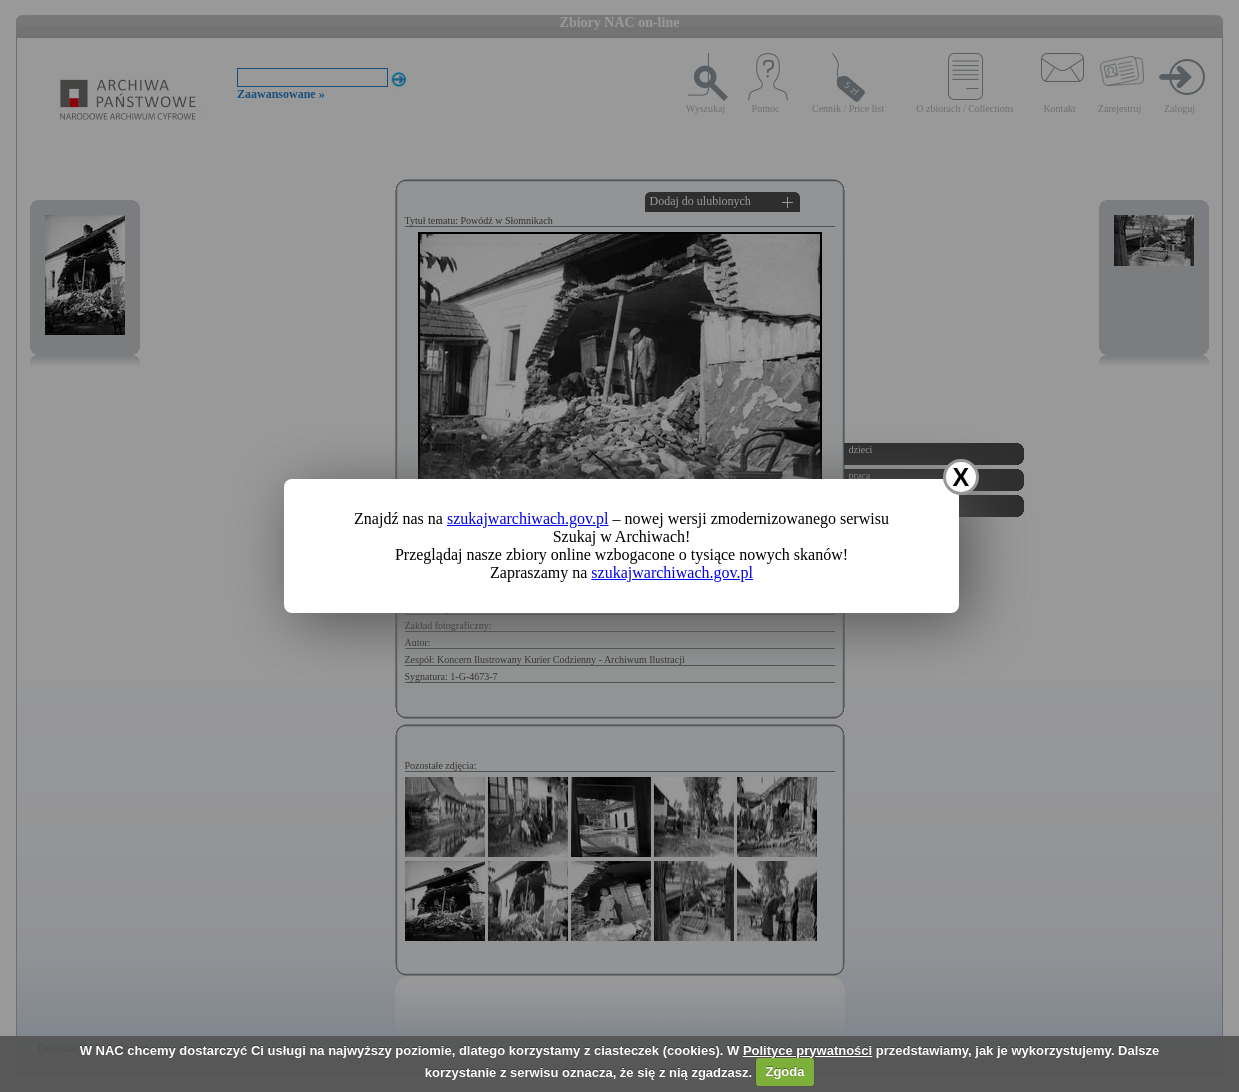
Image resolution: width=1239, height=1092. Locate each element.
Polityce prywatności (807, 1050)
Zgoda (784, 1071)
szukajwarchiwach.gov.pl (528, 518)
